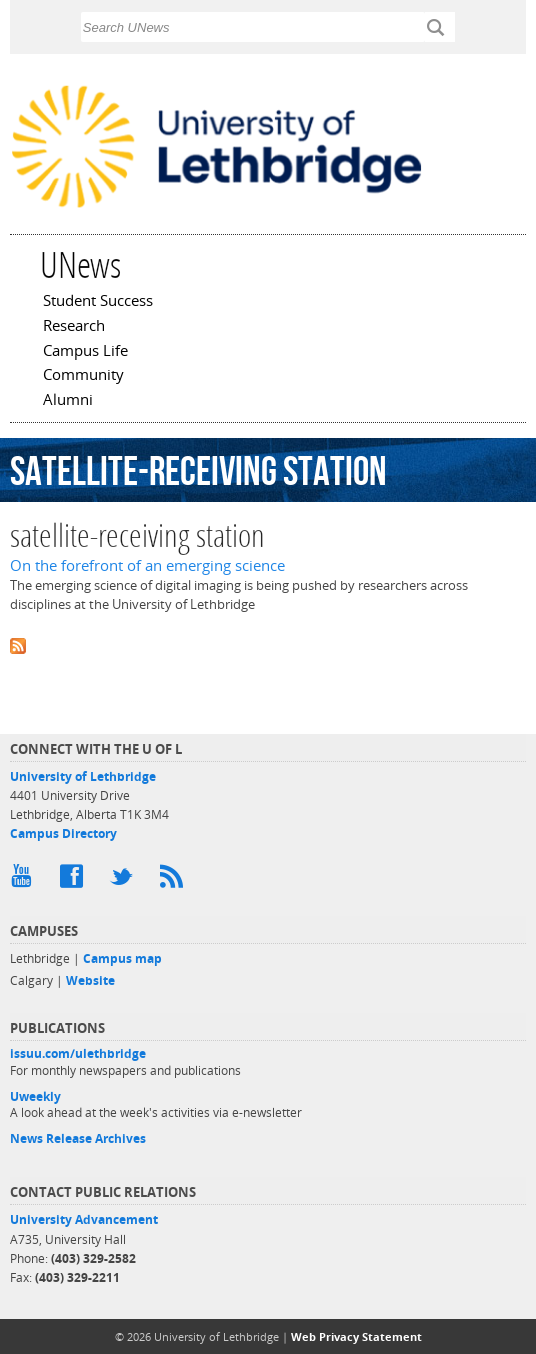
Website (90, 980)
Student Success (98, 302)
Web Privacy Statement (356, 1336)
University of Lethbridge (83, 776)
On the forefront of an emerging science (147, 565)
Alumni (68, 401)
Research (74, 327)
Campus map (122, 958)
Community (83, 376)
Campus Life (85, 352)
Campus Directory (63, 833)
